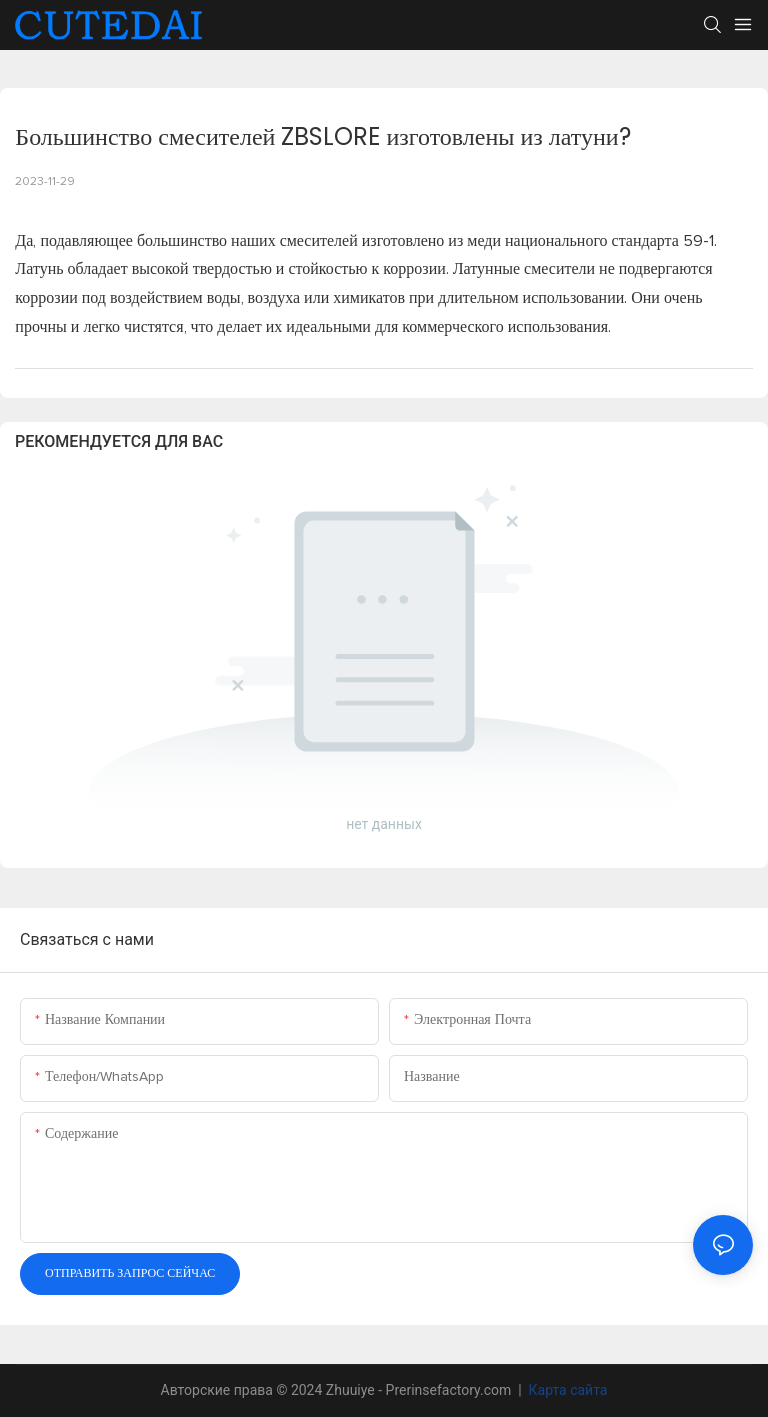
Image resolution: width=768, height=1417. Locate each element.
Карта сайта (566, 1390)
